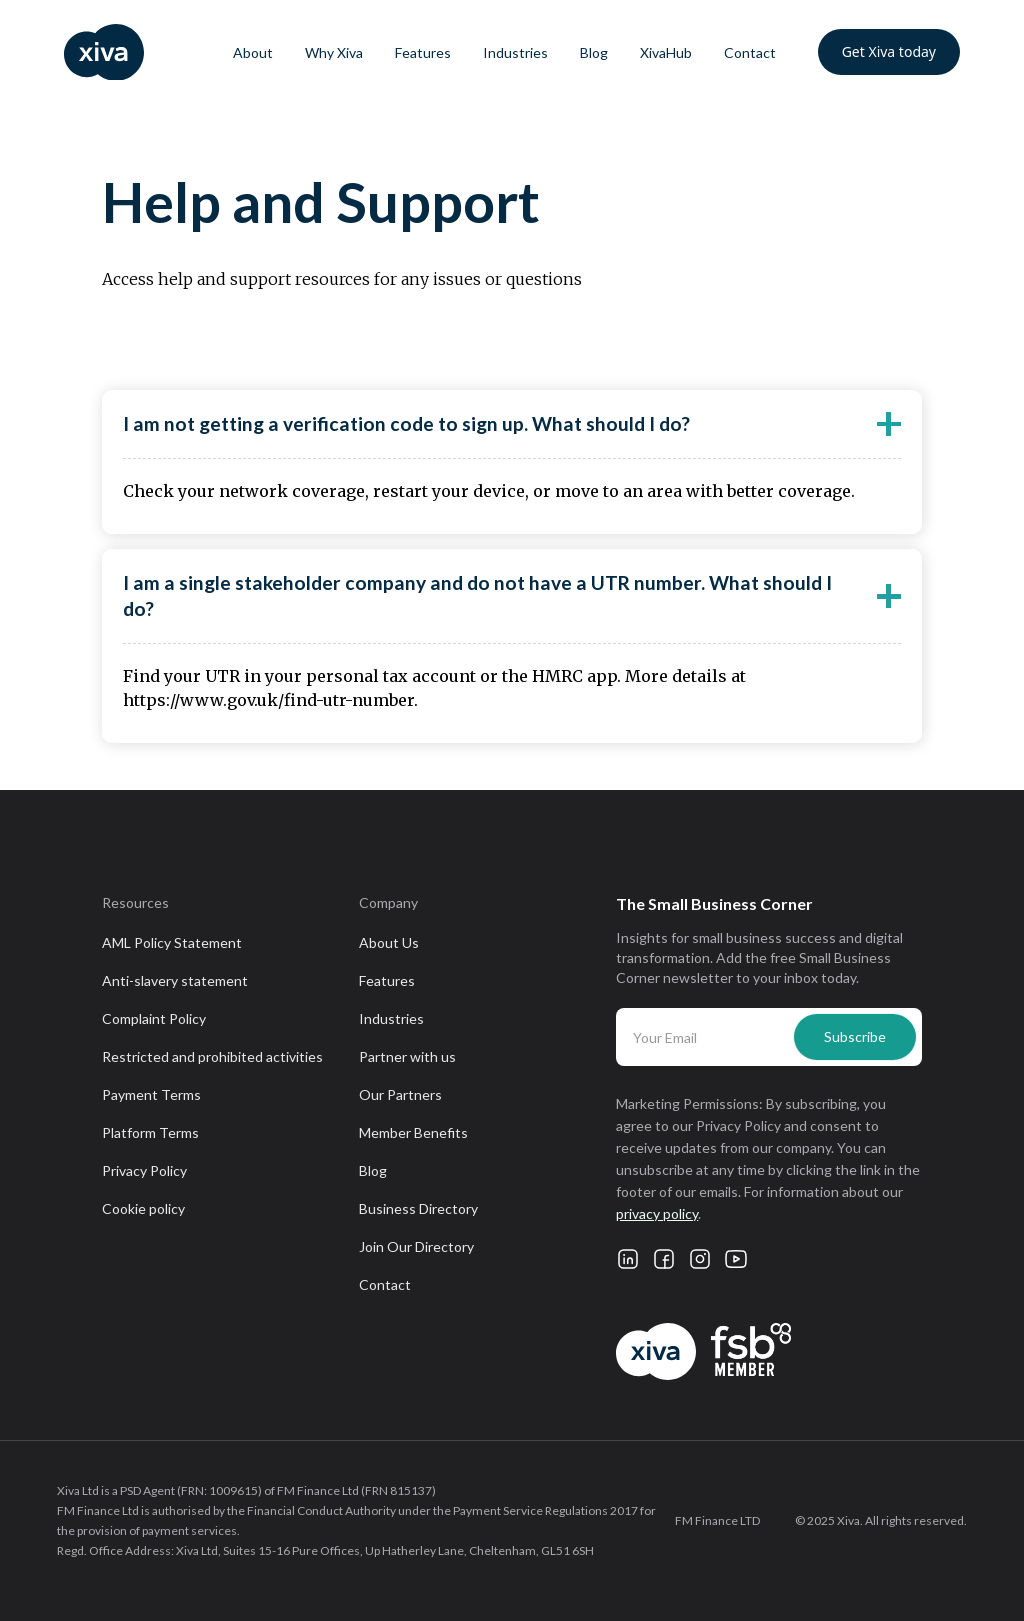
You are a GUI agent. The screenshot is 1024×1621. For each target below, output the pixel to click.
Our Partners (400, 1094)
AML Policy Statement (172, 942)
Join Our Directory (416, 1246)
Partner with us (407, 1056)
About (253, 52)
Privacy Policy (144, 1170)
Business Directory (418, 1208)
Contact (750, 52)
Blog (594, 52)
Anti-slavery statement (175, 980)
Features (423, 52)
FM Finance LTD (717, 1520)
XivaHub (666, 52)
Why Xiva (334, 52)
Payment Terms (151, 1094)
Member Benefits (413, 1132)
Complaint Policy (154, 1018)
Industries (515, 52)
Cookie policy (143, 1208)
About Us (389, 942)
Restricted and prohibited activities (212, 1056)
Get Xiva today (889, 51)
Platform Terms (150, 1132)
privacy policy (657, 1213)
